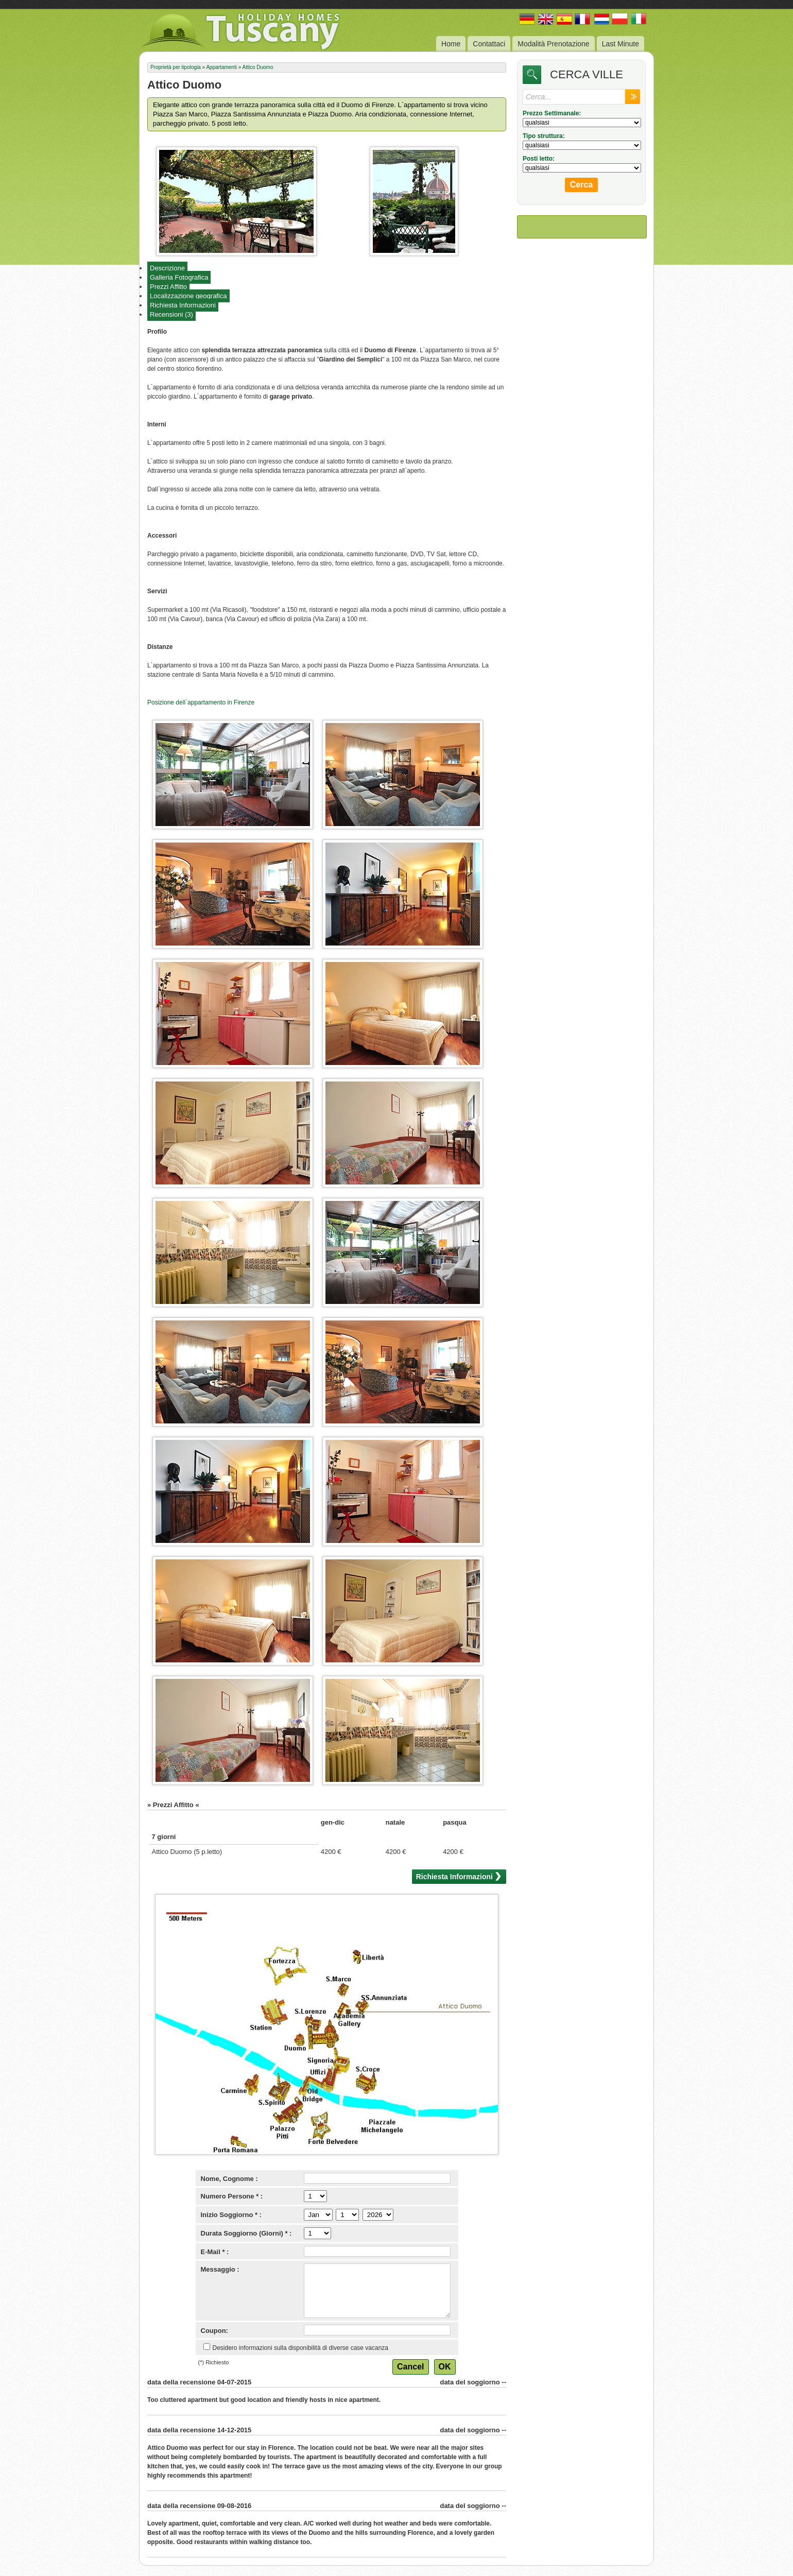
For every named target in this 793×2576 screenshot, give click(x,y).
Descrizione (167, 268)
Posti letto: (539, 158)
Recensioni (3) (171, 314)
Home (450, 44)
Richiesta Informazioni (183, 305)
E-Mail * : (215, 2252)
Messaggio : (220, 2269)
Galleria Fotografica (179, 277)
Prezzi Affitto (168, 286)
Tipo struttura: (544, 136)
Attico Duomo (257, 67)
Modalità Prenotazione (553, 44)
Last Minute (620, 44)
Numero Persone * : (232, 2196)
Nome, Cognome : (229, 2179)
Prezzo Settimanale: (552, 113)
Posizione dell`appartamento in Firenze (200, 702)
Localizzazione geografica (188, 296)
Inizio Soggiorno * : (231, 2215)
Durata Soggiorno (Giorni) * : (246, 2233)
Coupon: (214, 2330)
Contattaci (489, 44)
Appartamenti (221, 67)
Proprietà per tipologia (175, 67)
